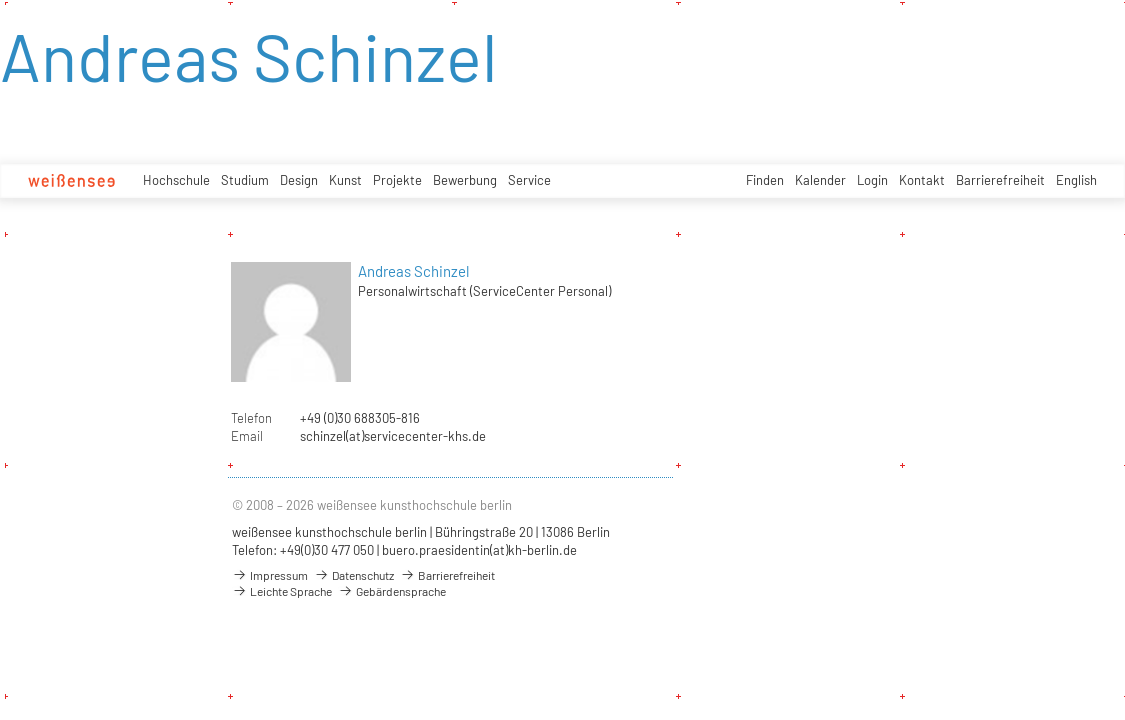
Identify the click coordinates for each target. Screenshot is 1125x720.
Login (872, 180)
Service (529, 180)
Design (299, 180)
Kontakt (922, 180)
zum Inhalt (0, 0)
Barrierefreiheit (1000, 180)
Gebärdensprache (392, 591)
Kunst (345, 180)
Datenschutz (354, 575)
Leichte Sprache (282, 591)
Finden (765, 180)
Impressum (270, 575)
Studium (245, 180)
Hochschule (176, 180)
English (1076, 180)
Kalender (820, 180)
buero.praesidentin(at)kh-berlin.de (479, 550)
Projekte (397, 180)
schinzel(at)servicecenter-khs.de (393, 436)
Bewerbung (465, 180)
